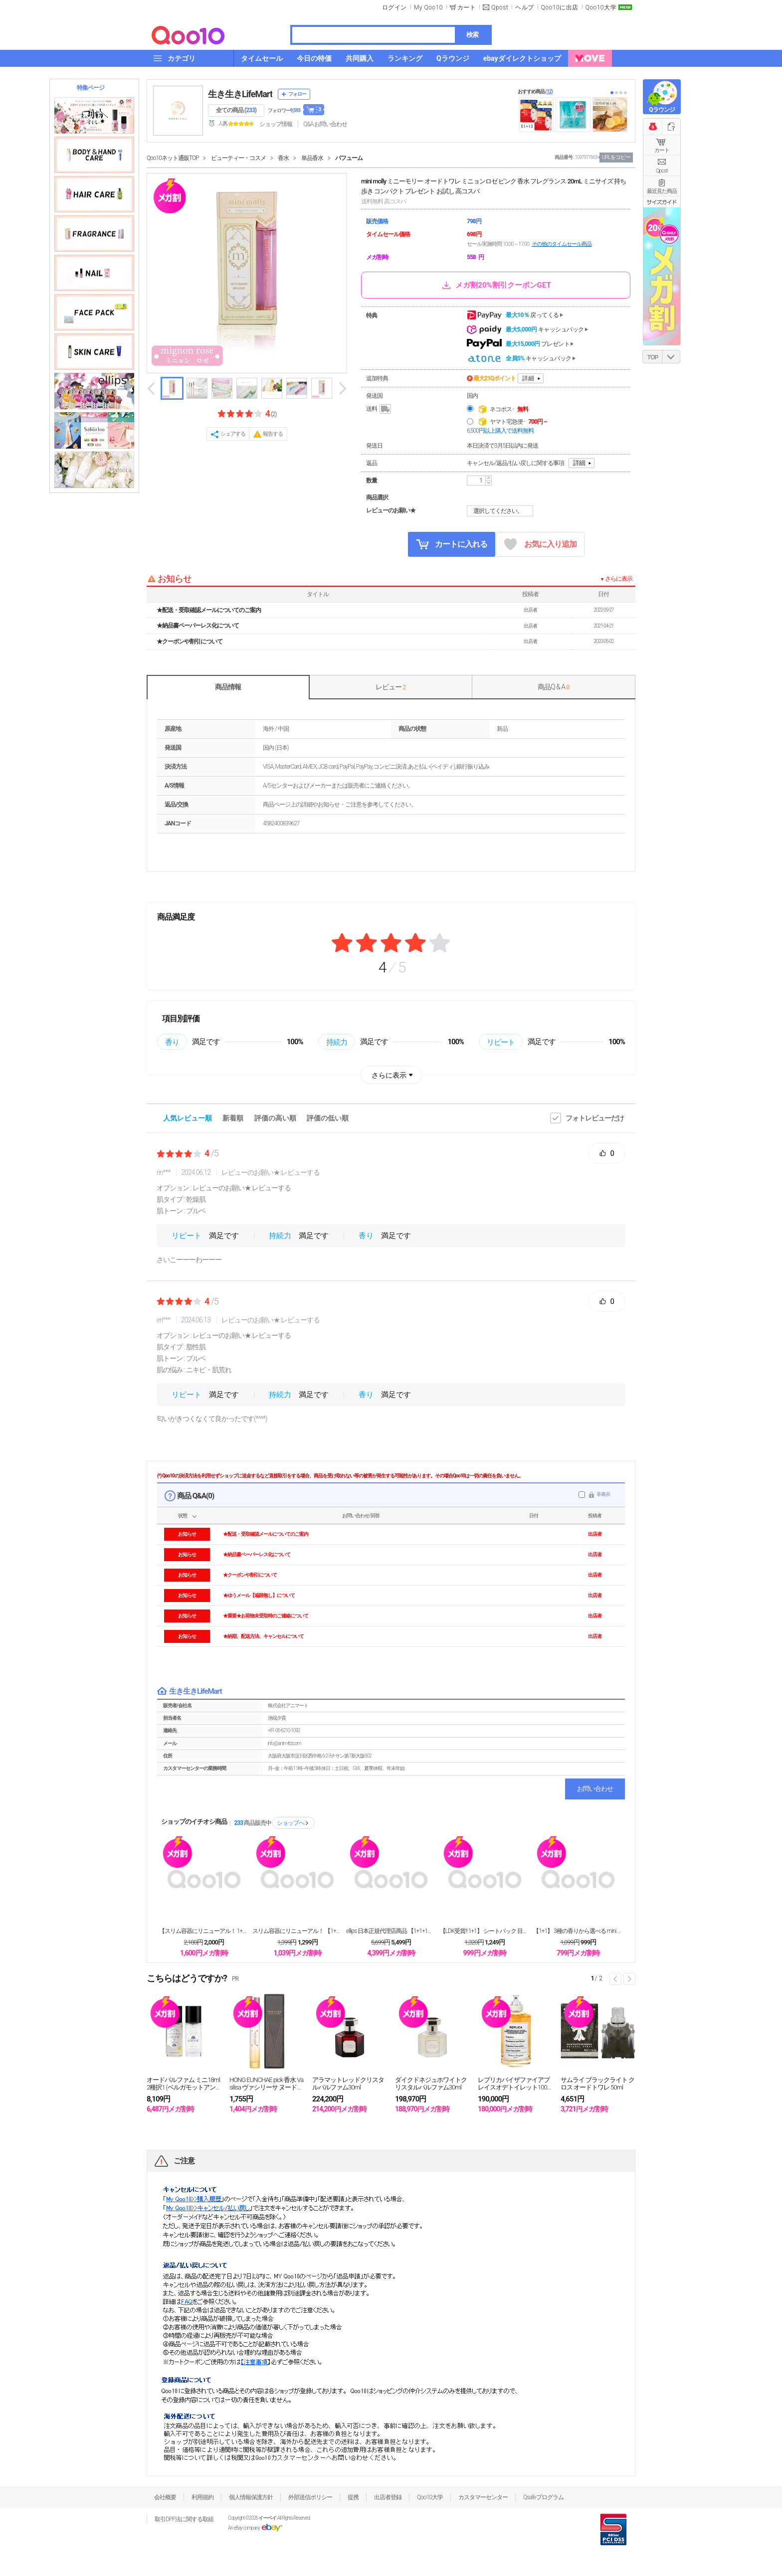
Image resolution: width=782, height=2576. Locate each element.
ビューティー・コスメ (238, 158)
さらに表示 (389, 1075)
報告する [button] (273, 434)
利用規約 (202, 2497)
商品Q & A (553, 687)
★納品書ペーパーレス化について (198, 625)
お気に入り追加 (540, 544)
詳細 (528, 378)
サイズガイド (661, 201)
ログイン (394, 7)
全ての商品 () (236, 110)
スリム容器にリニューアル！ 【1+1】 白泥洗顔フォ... (297, 1931)
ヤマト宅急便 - (518, 421)
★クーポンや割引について (189, 641)
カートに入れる (452, 544)
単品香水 (312, 158)
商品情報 (228, 687)
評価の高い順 (275, 1118)
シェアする (232, 434)
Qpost (499, 7)
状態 (182, 1515)
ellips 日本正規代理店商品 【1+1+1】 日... (391, 1931)
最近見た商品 (662, 191)
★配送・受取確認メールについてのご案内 (209, 610)
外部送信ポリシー (310, 2497)
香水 (283, 158)
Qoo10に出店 (560, 7)
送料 (379, 409)
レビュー (390, 687)
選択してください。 (501, 510)
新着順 (232, 1118)
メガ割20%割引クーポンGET (495, 285)
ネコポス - (509, 409)
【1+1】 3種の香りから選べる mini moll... (578, 1931)
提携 (353, 2497)
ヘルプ (524, 7)
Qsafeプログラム (543, 2497)
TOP (652, 357)
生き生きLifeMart (240, 94)
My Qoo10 (428, 7)
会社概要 (165, 2497)
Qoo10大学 (601, 7)
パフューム (349, 158)
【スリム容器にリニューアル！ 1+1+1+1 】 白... (204, 1931)
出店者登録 (387, 2497)
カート (661, 150)
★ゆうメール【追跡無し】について (259, 1595)
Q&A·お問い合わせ (325, 124)
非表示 (603, 1494)
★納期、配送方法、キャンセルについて (263, 1636)
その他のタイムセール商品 (561, 244)
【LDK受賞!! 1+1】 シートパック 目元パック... (485, 1931)
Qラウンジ (661, 109)
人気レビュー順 (187, 1118)
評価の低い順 (328, 1118)
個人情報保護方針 (251, 2497)
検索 (472, 34)
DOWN (671, 356)
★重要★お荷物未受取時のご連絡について (265, 1615)
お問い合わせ (595, 1788)
